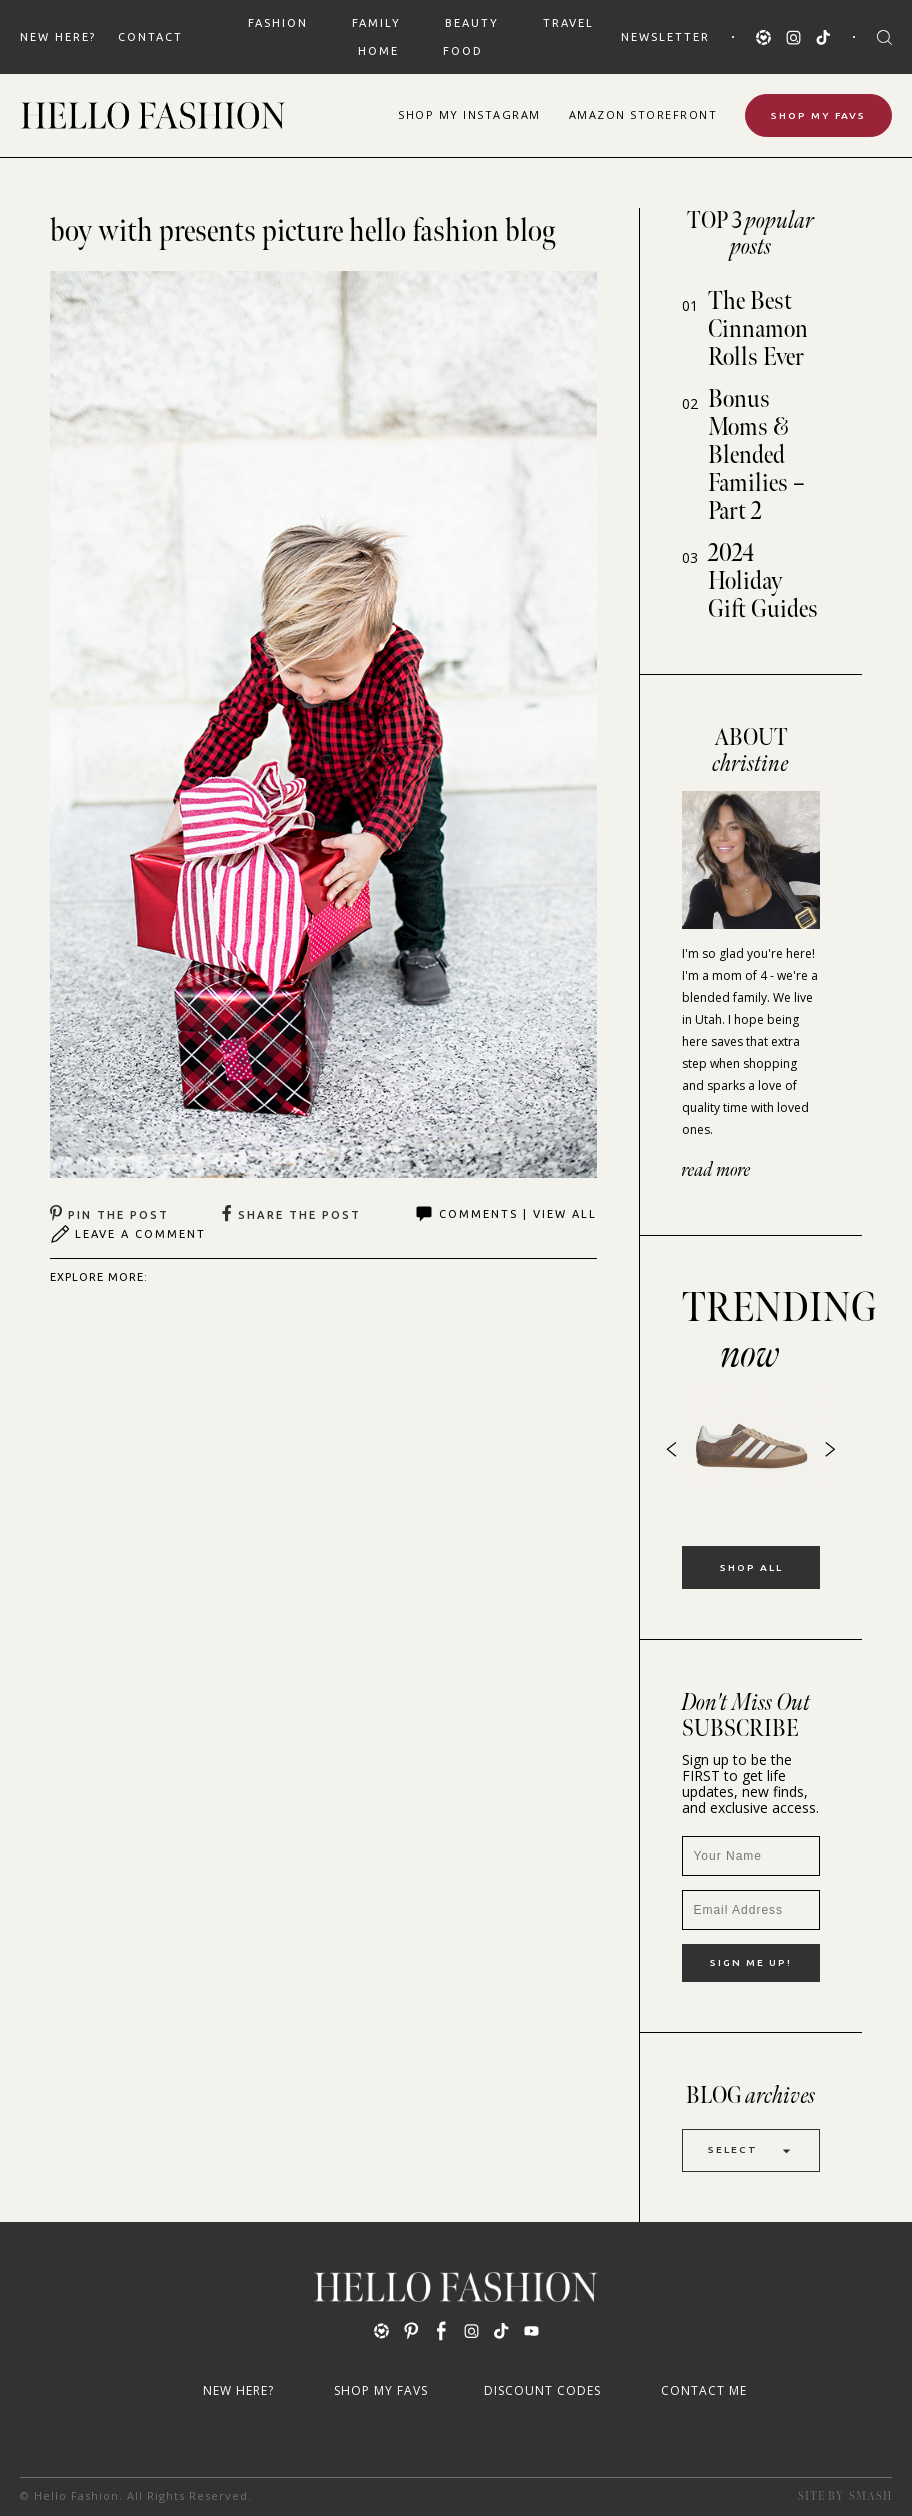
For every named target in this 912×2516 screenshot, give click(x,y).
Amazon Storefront (643, 114)
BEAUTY (472, 23)
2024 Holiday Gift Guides (763, 581)
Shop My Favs (818, 115)
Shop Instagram (469, 114)
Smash (870, 2496)
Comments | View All (505, 1214)
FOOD (463, 51)
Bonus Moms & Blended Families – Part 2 (756, 455)
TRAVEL (568, 23)
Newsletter (665, 37)
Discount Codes (542, 2390)
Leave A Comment (128, 1234)
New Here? (58, 37)
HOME (378, 51)
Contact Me (704, 2390)
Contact (150, 37)
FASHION (278, 23)
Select (751, 2150)
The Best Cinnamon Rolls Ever (758, 329)
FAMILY (376, 23)
